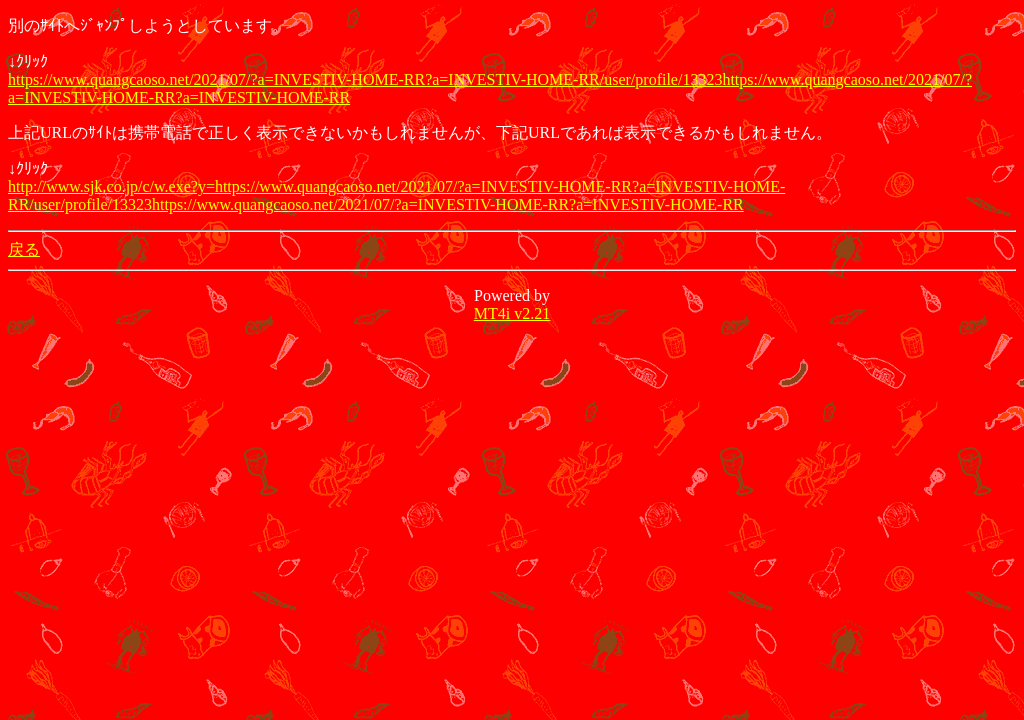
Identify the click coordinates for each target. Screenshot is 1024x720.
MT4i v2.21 (512, 313)
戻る (24, 249)
